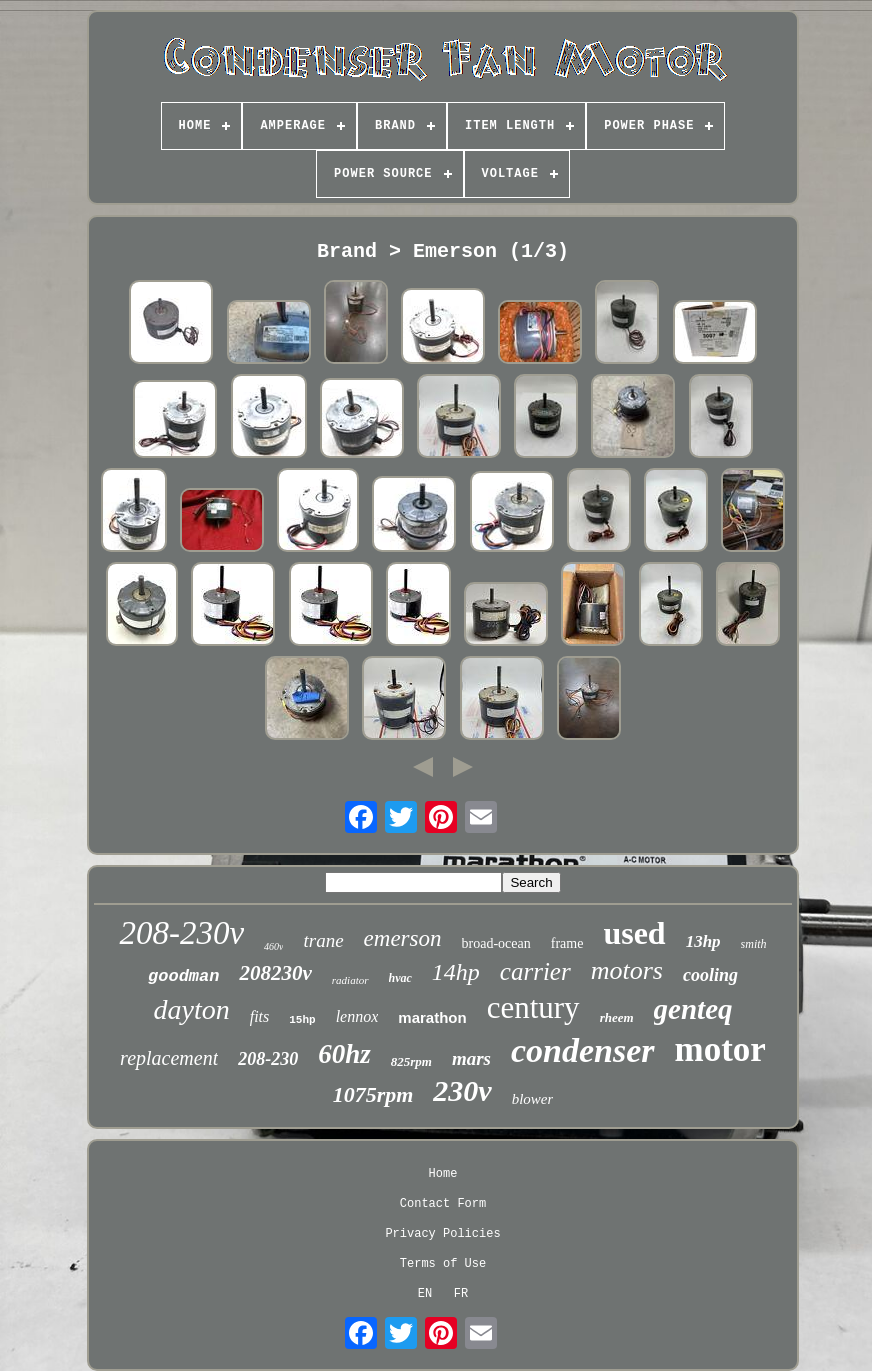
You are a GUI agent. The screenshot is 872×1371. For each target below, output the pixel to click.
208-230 (268, 1059)
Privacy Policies (442, 1234)
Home (443, 1174)
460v (273, 946)
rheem (617, 1017)
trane (323, 940)
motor (720, 1049)
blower (533, 1099)
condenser (583, 1050)
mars (471, 1058)
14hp (456, 972)
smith (754, 944)
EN (425, 1294)
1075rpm (373, 1094)
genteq (693, 1009)
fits (260, 1016)
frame (567, 943)
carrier (535, 971)
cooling (710, 975)
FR (461, 1294)
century (533, 1007)
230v (462, 1090)
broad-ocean (496, 943)
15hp (302, 1020)
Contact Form (443, 1204)
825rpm (411, 1061)
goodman (183, 976)
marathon (432, 1017)
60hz (344, 1054)
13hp (703, 941)
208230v (275, 973)
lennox (357, 1016)
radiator (350, 980)
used (634, 933)
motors (627, 970)
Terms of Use (443, 1264)
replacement (169, 1058)
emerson (403, 938)
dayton (191, 1009)
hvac (400, 978)
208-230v (181, 933)
